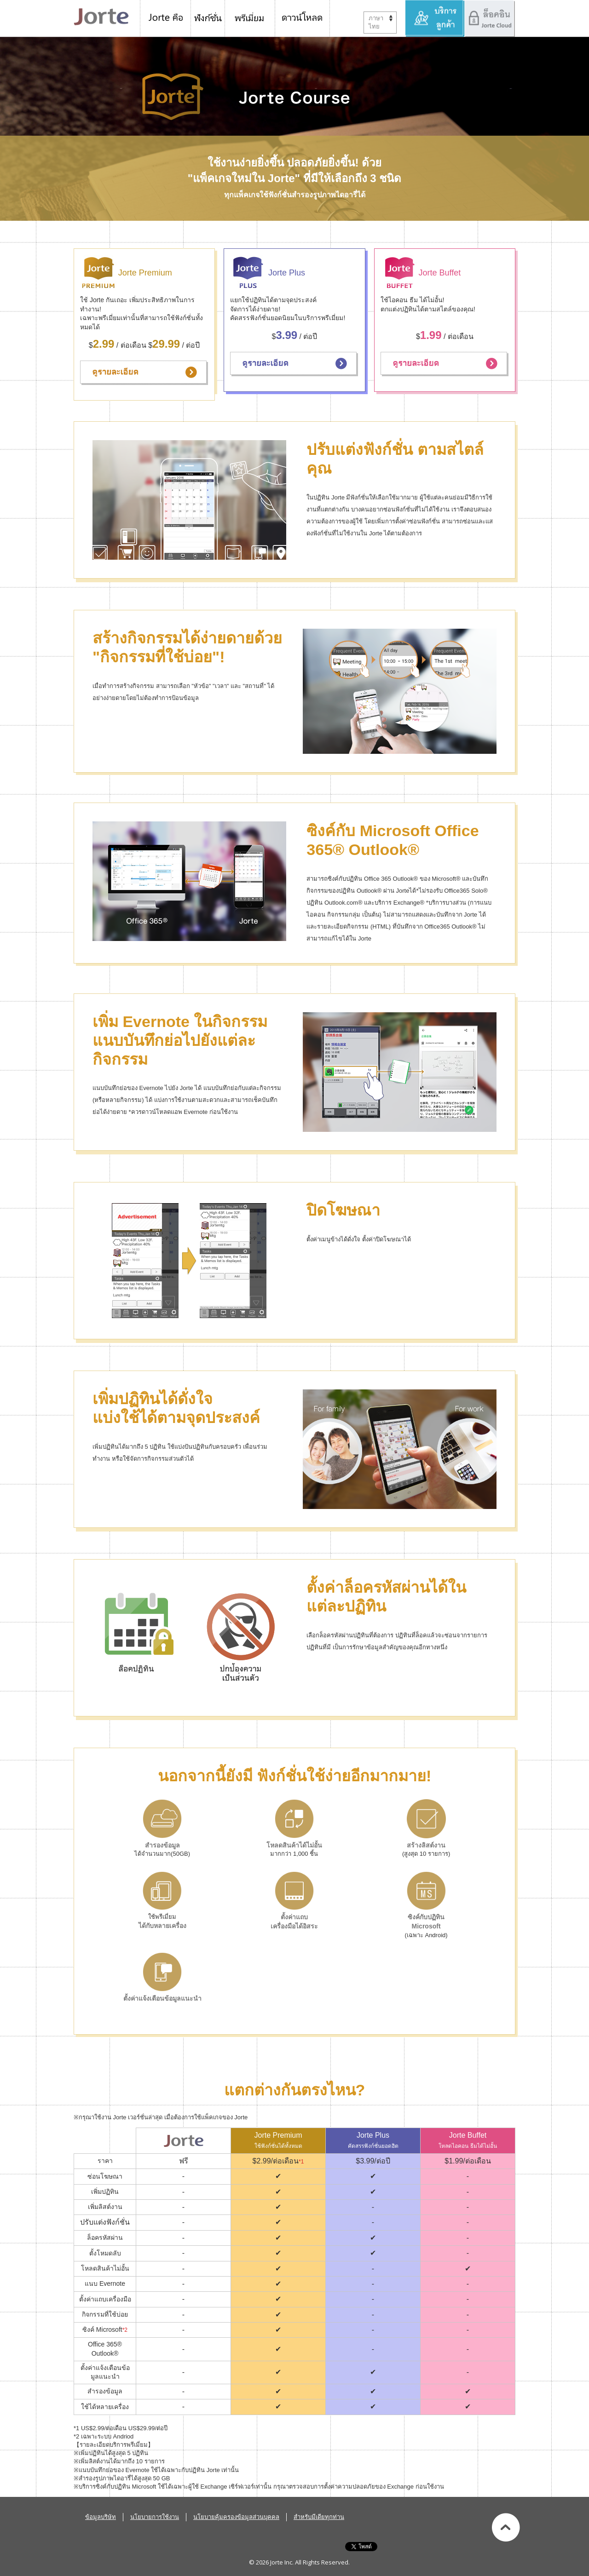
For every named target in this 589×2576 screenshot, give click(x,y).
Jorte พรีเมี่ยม (250, 18)
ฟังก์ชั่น (208, 18)
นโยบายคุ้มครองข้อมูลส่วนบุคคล (236, 2516)
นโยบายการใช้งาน (154, 2516)
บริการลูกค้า (434, 18)
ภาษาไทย (376, 22)
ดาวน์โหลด (302, 18)
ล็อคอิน (489, 18)
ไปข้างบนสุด (506, 2527)
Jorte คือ (165, 18)
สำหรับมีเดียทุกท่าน (319, 2516)
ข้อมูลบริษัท (100, 2516)
